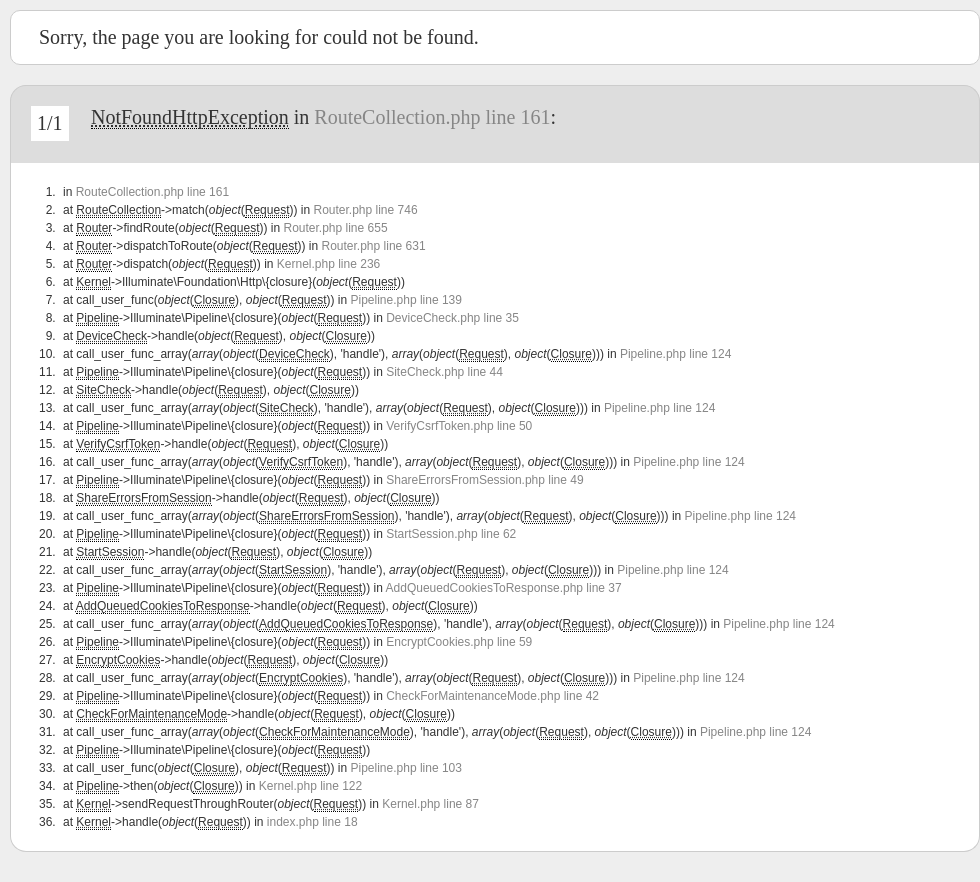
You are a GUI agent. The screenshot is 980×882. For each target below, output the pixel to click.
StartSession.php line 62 (451, 534)
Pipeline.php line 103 (406, 768)
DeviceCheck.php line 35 (452, 318)
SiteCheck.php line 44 (444, 372)
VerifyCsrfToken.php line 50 (459, 426)
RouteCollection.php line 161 (432, 117)
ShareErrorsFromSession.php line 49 (484, 480)
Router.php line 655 (335, 228)
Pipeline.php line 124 (675, 354)
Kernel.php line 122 (310, 786)
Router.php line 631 (374, 246)
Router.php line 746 (365, 210)
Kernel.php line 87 (430, 804)
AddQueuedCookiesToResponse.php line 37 (504, 588)
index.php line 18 (312, 822)
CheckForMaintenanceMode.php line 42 (492, 696)
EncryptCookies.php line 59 (459, 642)
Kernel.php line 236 (328, 264)
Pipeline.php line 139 (406, 300)
